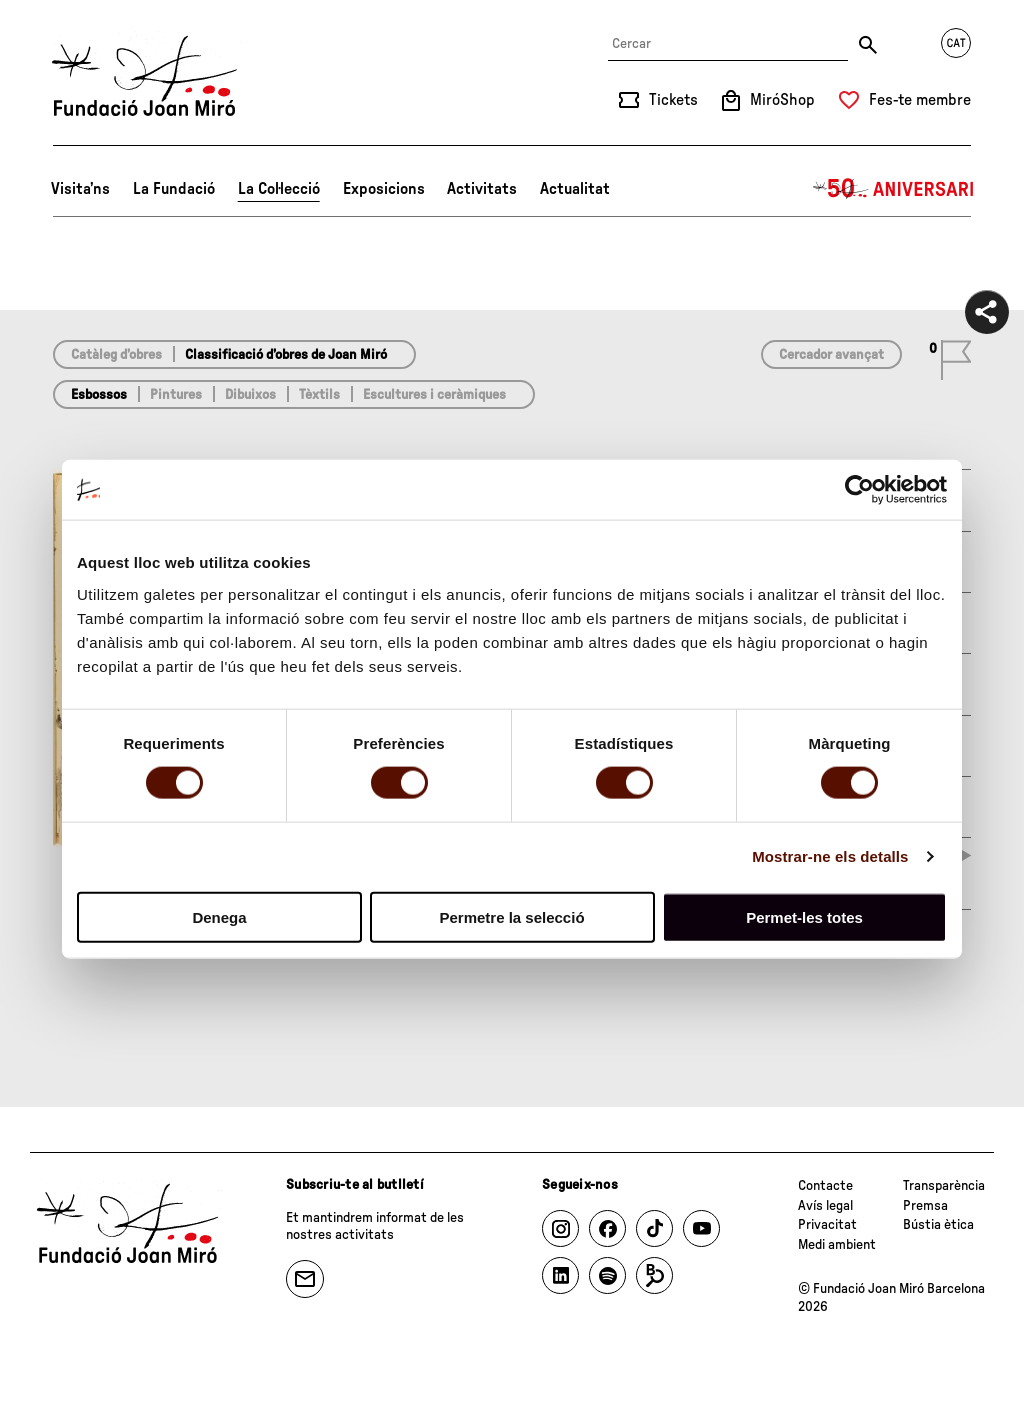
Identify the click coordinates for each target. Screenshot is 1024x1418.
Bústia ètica (938, 1225)
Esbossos (99, 395)
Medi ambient (837, 1245)
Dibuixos (250, 395)
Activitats (482, 189)
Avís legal (825, 1206)
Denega (219, 916)
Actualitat (575, 189)
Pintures (176, 395)
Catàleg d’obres (116, 355)
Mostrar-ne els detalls (830, 856)
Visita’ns (80, 189)
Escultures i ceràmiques (434, 395)
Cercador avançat (831, 355)
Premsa (925, 1206)
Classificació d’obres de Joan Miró (286, 355)
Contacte (825, 1186)
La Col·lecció (279, 189)
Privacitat (827, 1225)
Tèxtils (319, 395)
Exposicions (384, 189)
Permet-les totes (804, 916)
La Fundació (174, 189)
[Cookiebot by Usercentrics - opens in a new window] (859, 490)
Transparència (944, 1186)
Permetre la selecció (511, 916)
